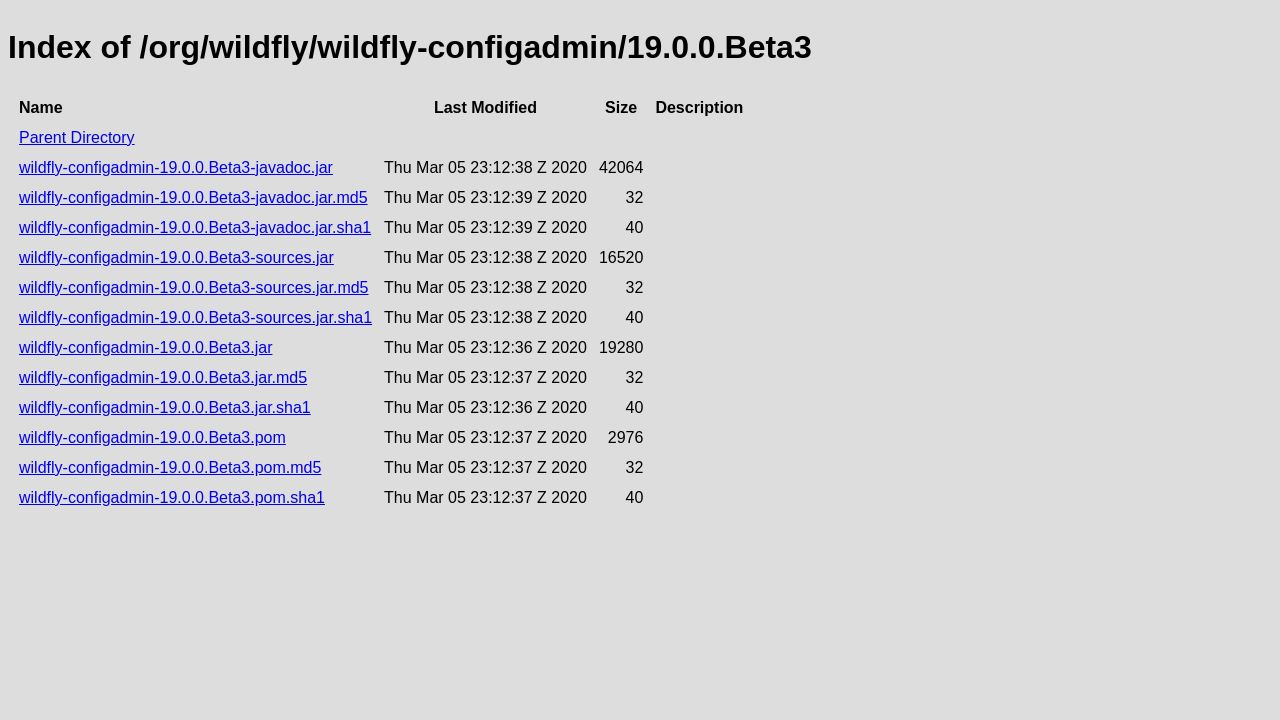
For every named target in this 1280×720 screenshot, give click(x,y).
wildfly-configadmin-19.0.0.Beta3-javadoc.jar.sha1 (195, 227)
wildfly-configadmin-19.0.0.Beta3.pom (152, 437)
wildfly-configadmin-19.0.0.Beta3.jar (145, 347)
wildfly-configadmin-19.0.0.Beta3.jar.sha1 (165, 407)
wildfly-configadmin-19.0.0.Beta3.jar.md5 (163, 377)
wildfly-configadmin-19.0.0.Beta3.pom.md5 (170, 467)
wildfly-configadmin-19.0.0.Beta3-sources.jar (176, 257)
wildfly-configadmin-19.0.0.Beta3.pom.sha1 (172, 497)
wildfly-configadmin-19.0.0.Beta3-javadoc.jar (176, 167)
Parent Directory (77, 137)
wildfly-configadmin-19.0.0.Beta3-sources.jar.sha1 (195, 317)
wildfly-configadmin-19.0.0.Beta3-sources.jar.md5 (194, 287)
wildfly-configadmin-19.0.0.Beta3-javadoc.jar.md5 (193, 197)
